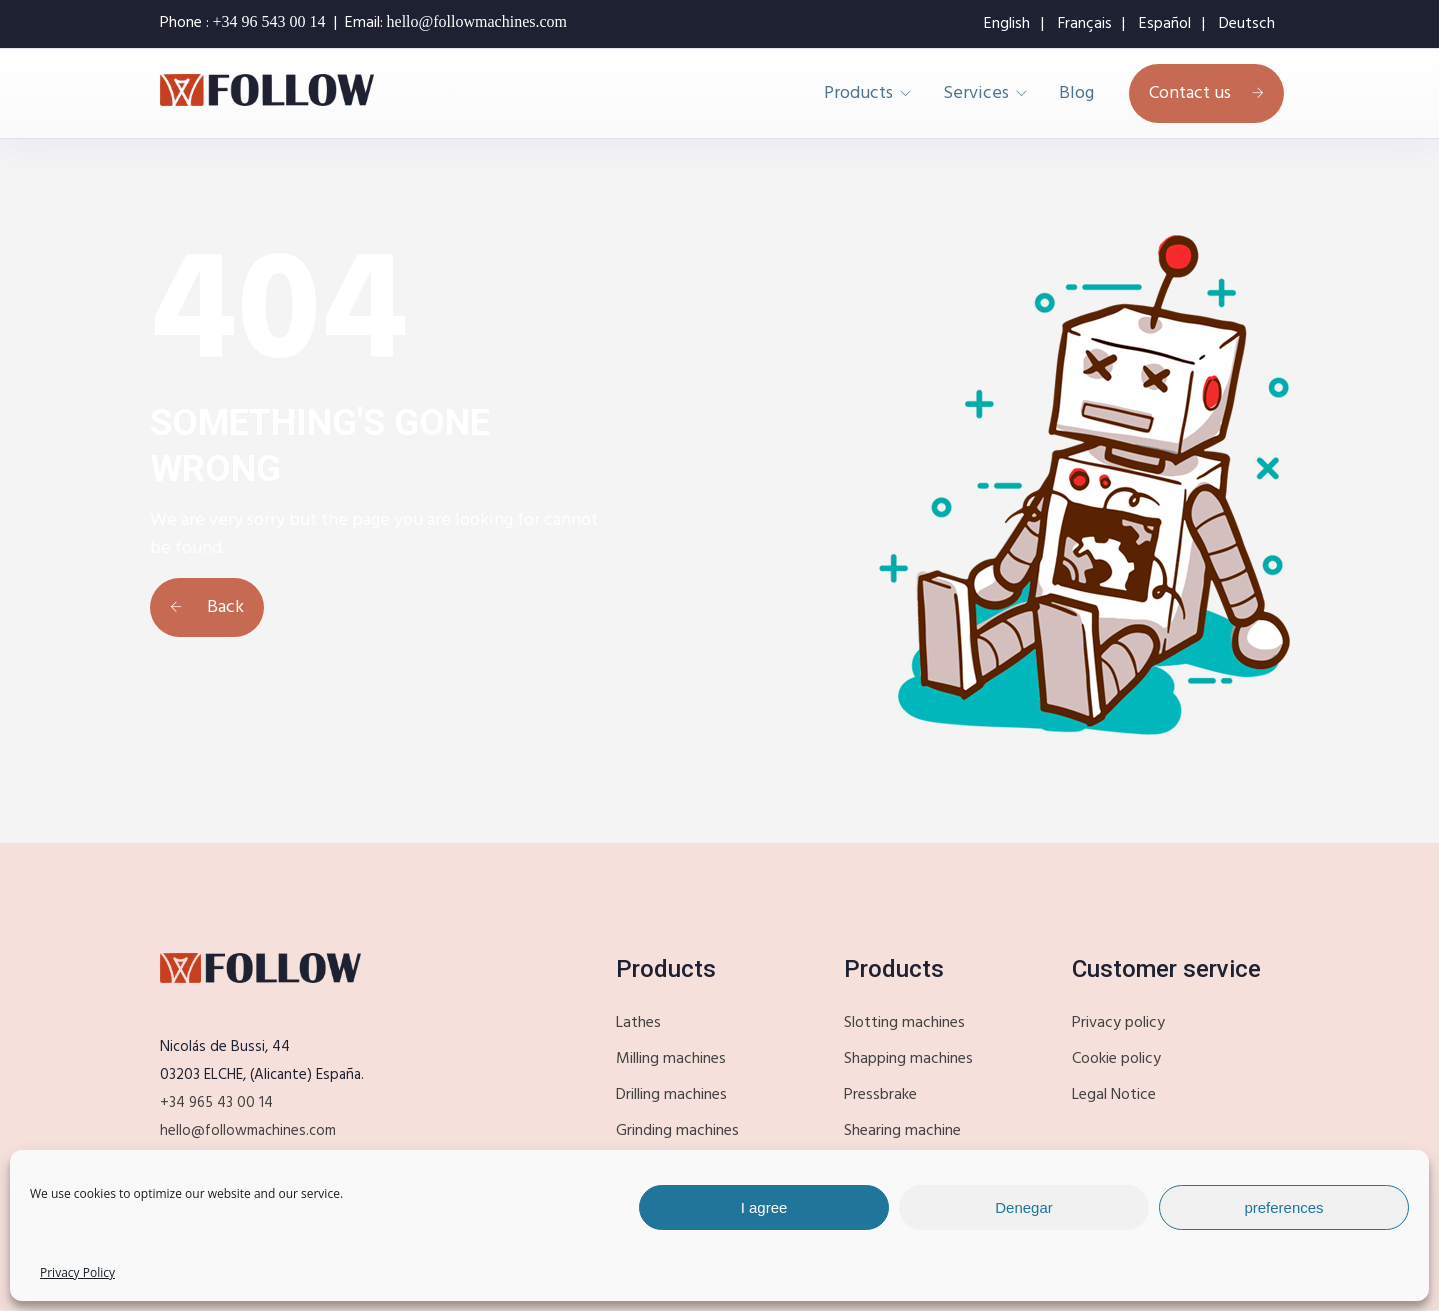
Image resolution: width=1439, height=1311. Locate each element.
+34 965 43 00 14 (216, 1103)
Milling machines (671, 1059)
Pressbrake (880, 1095)
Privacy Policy (77, 1272)
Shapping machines (908, 1059)
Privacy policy (1118, 1023)
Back (207, 607)
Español (1165, 24)
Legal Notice (1114, 1095)
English (1007, 24)
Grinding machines (677, 1131)
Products (858, 94)
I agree (764, 1207)
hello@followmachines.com (248, 1131)
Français (1085, 24)
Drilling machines (671, 1095)
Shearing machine (902, 1131)
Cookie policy (1116, 1059)
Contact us (1206, 93)
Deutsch (1247, 24)
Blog (1076, 94)
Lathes (638, 1023)
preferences (1283, 1207)
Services (976, 94)
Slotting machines (904, 1023)
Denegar (1024, 1207)
